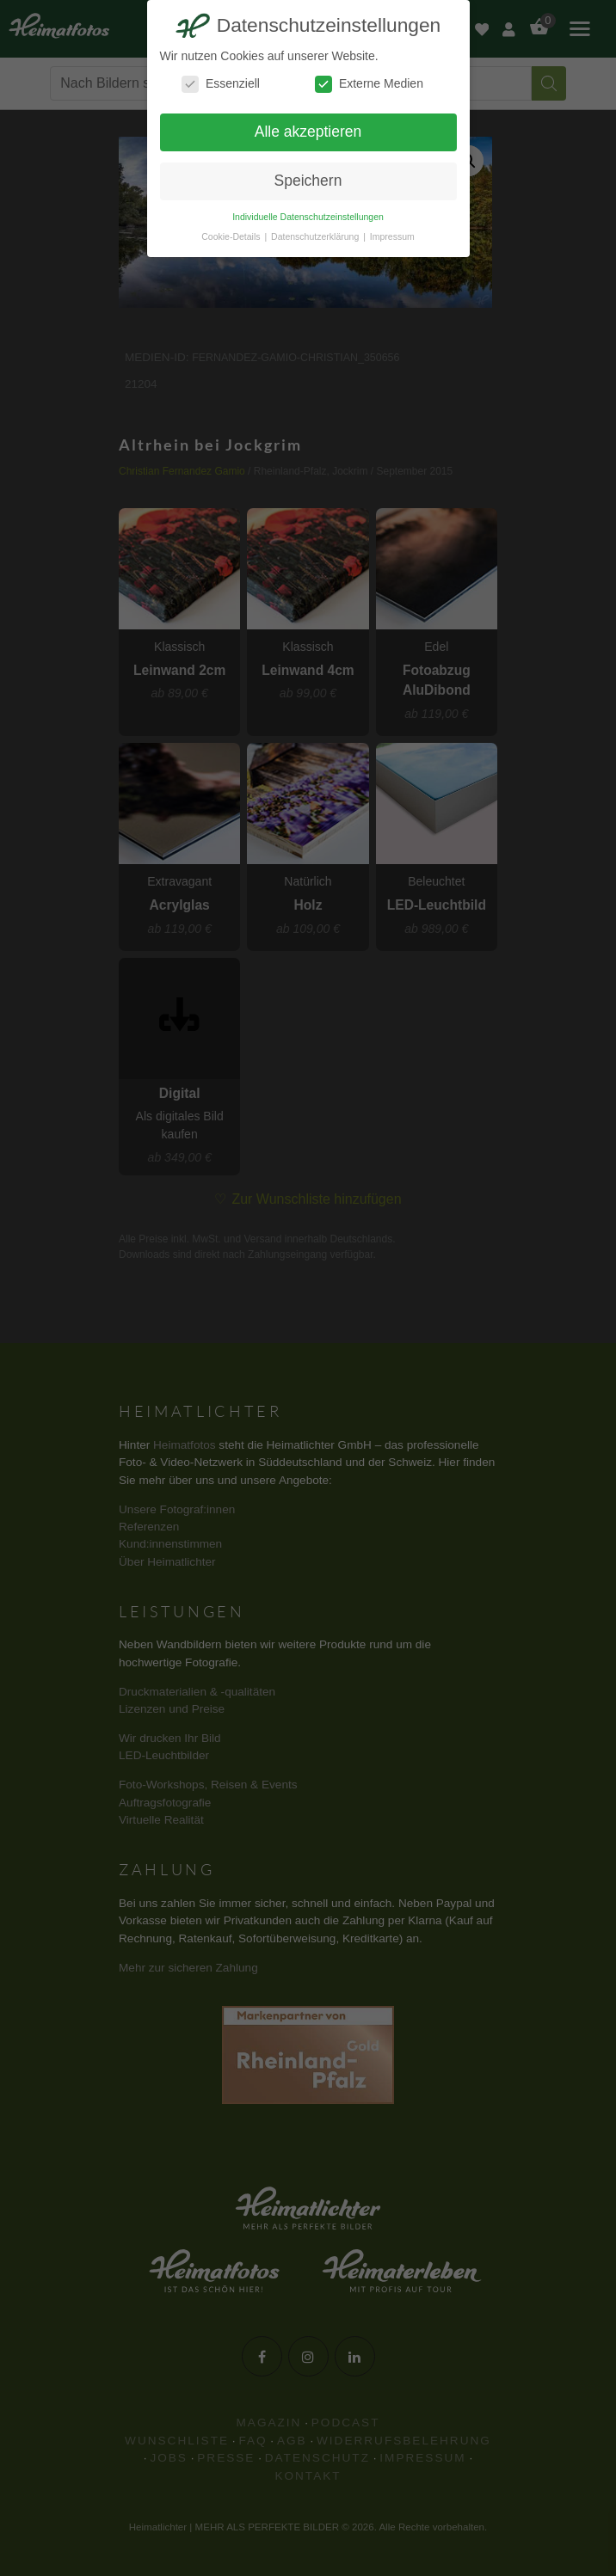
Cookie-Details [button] (231, 236)
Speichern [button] (308, 180)
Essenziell (221, 84)
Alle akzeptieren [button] (308, 131)
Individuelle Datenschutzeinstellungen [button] (308, 217)
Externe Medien (369, 84)
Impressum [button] (392, 236)
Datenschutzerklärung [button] (316, 236)
